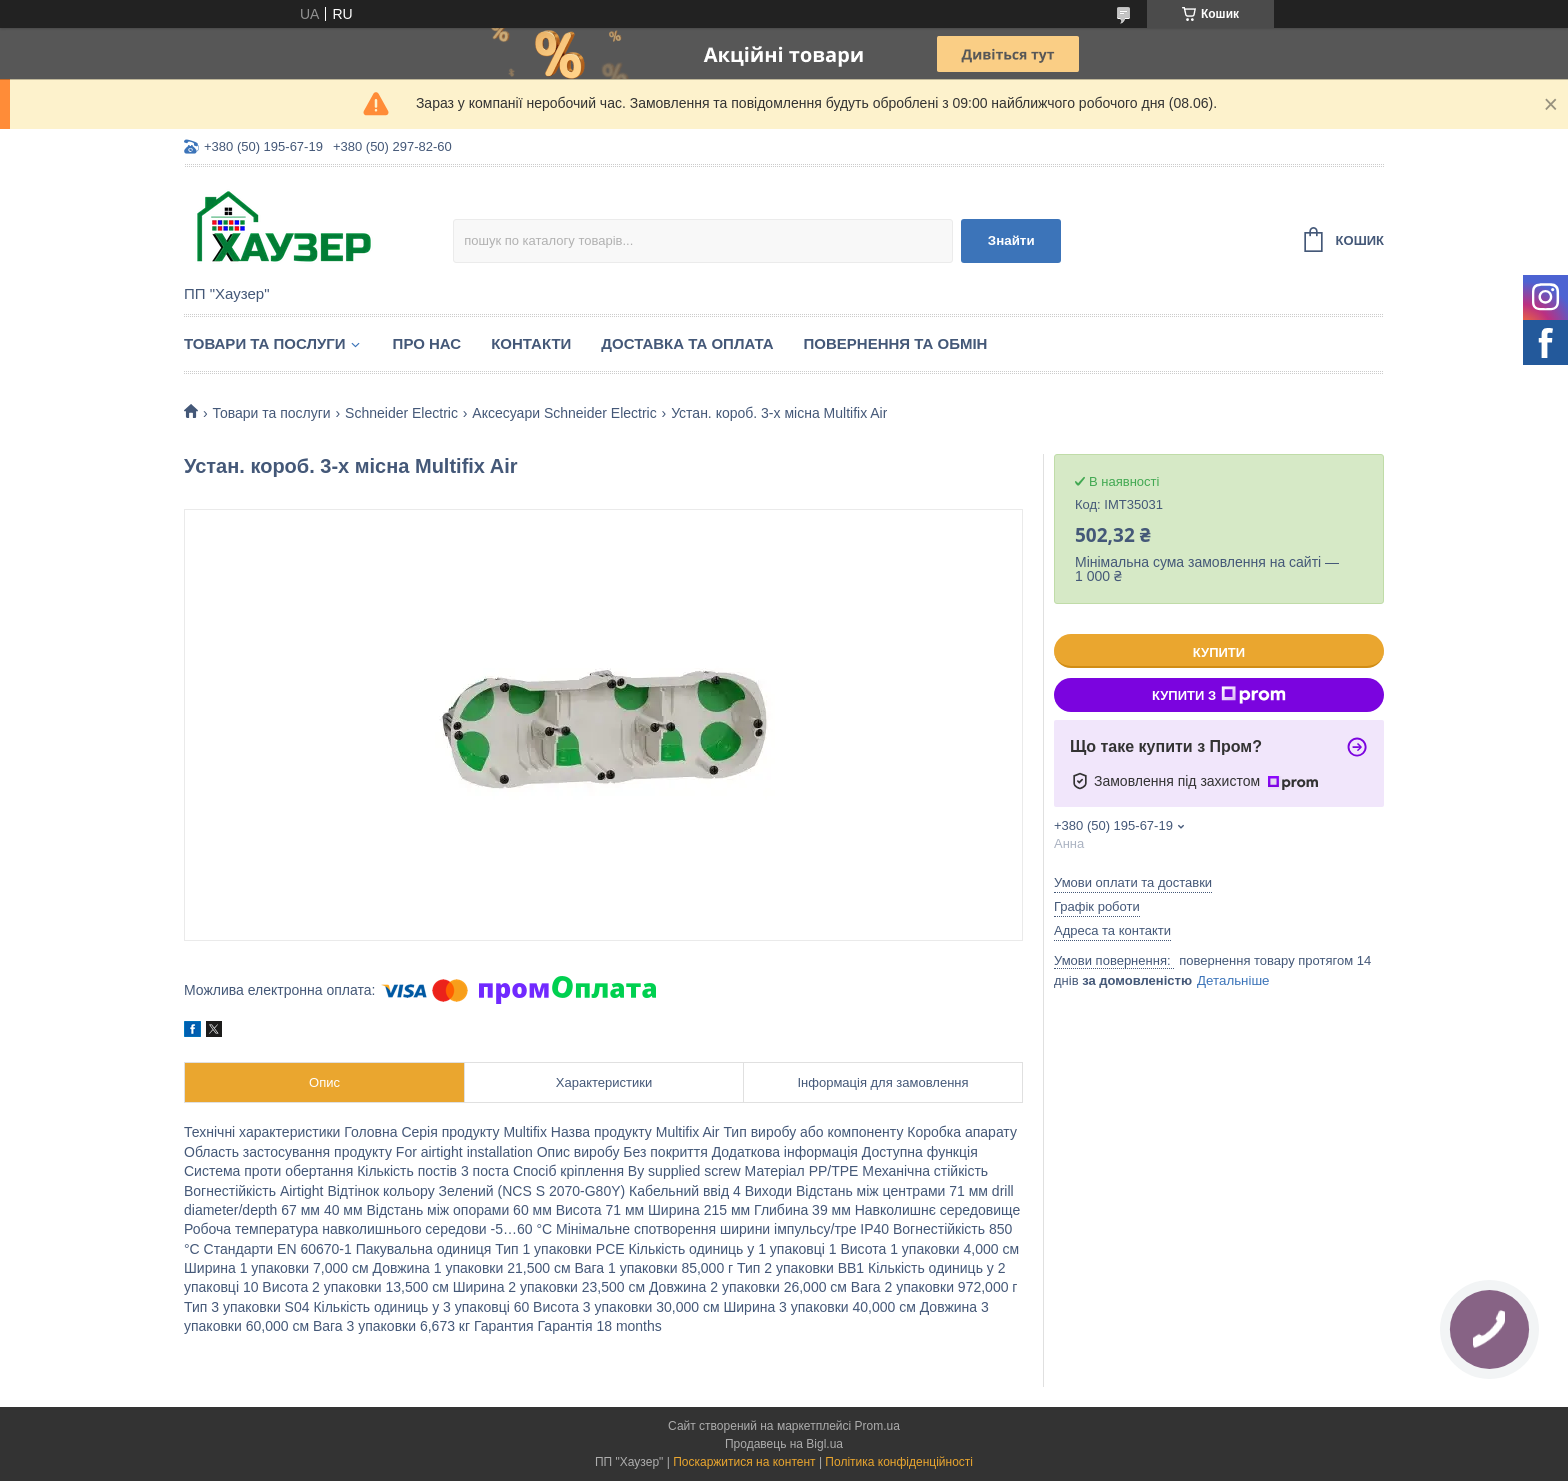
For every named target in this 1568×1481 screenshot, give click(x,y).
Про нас (427, 343)
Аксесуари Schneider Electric (564, 413)
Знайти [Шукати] (1011, 240)
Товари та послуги (265, 343)
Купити (1219, 652)
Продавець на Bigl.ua (784, 1444)
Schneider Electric (401, 413)
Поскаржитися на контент (744, 1462)
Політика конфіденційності (899, 1462)
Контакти (531, 343)
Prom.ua (877, 1426)
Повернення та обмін (896, 343)
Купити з (1219, 695)
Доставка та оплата (687, 343)
